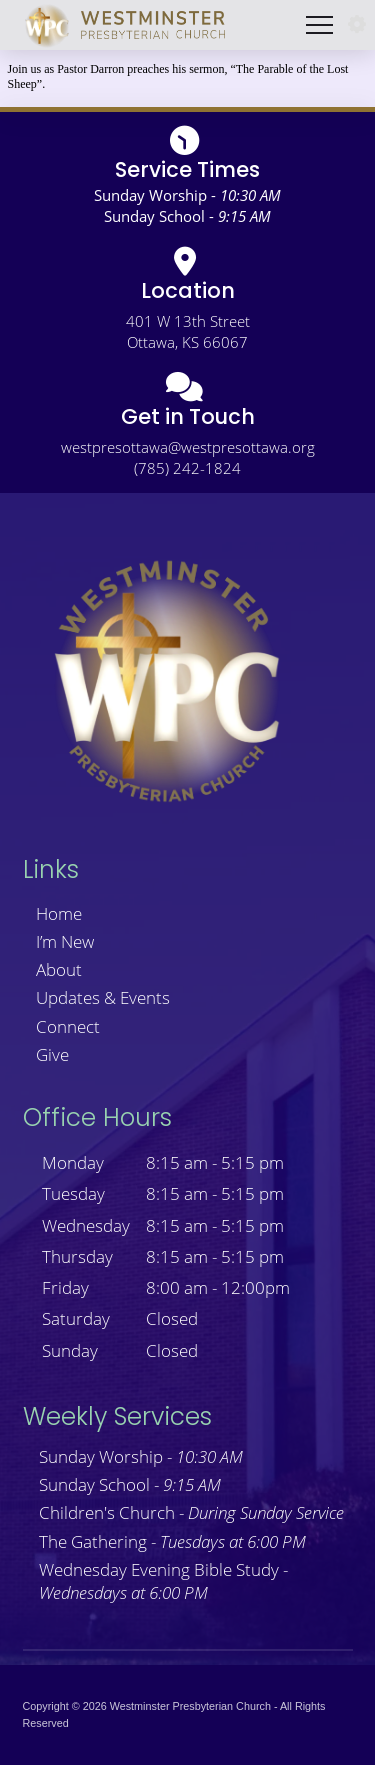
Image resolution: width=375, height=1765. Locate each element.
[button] (357, 25)
